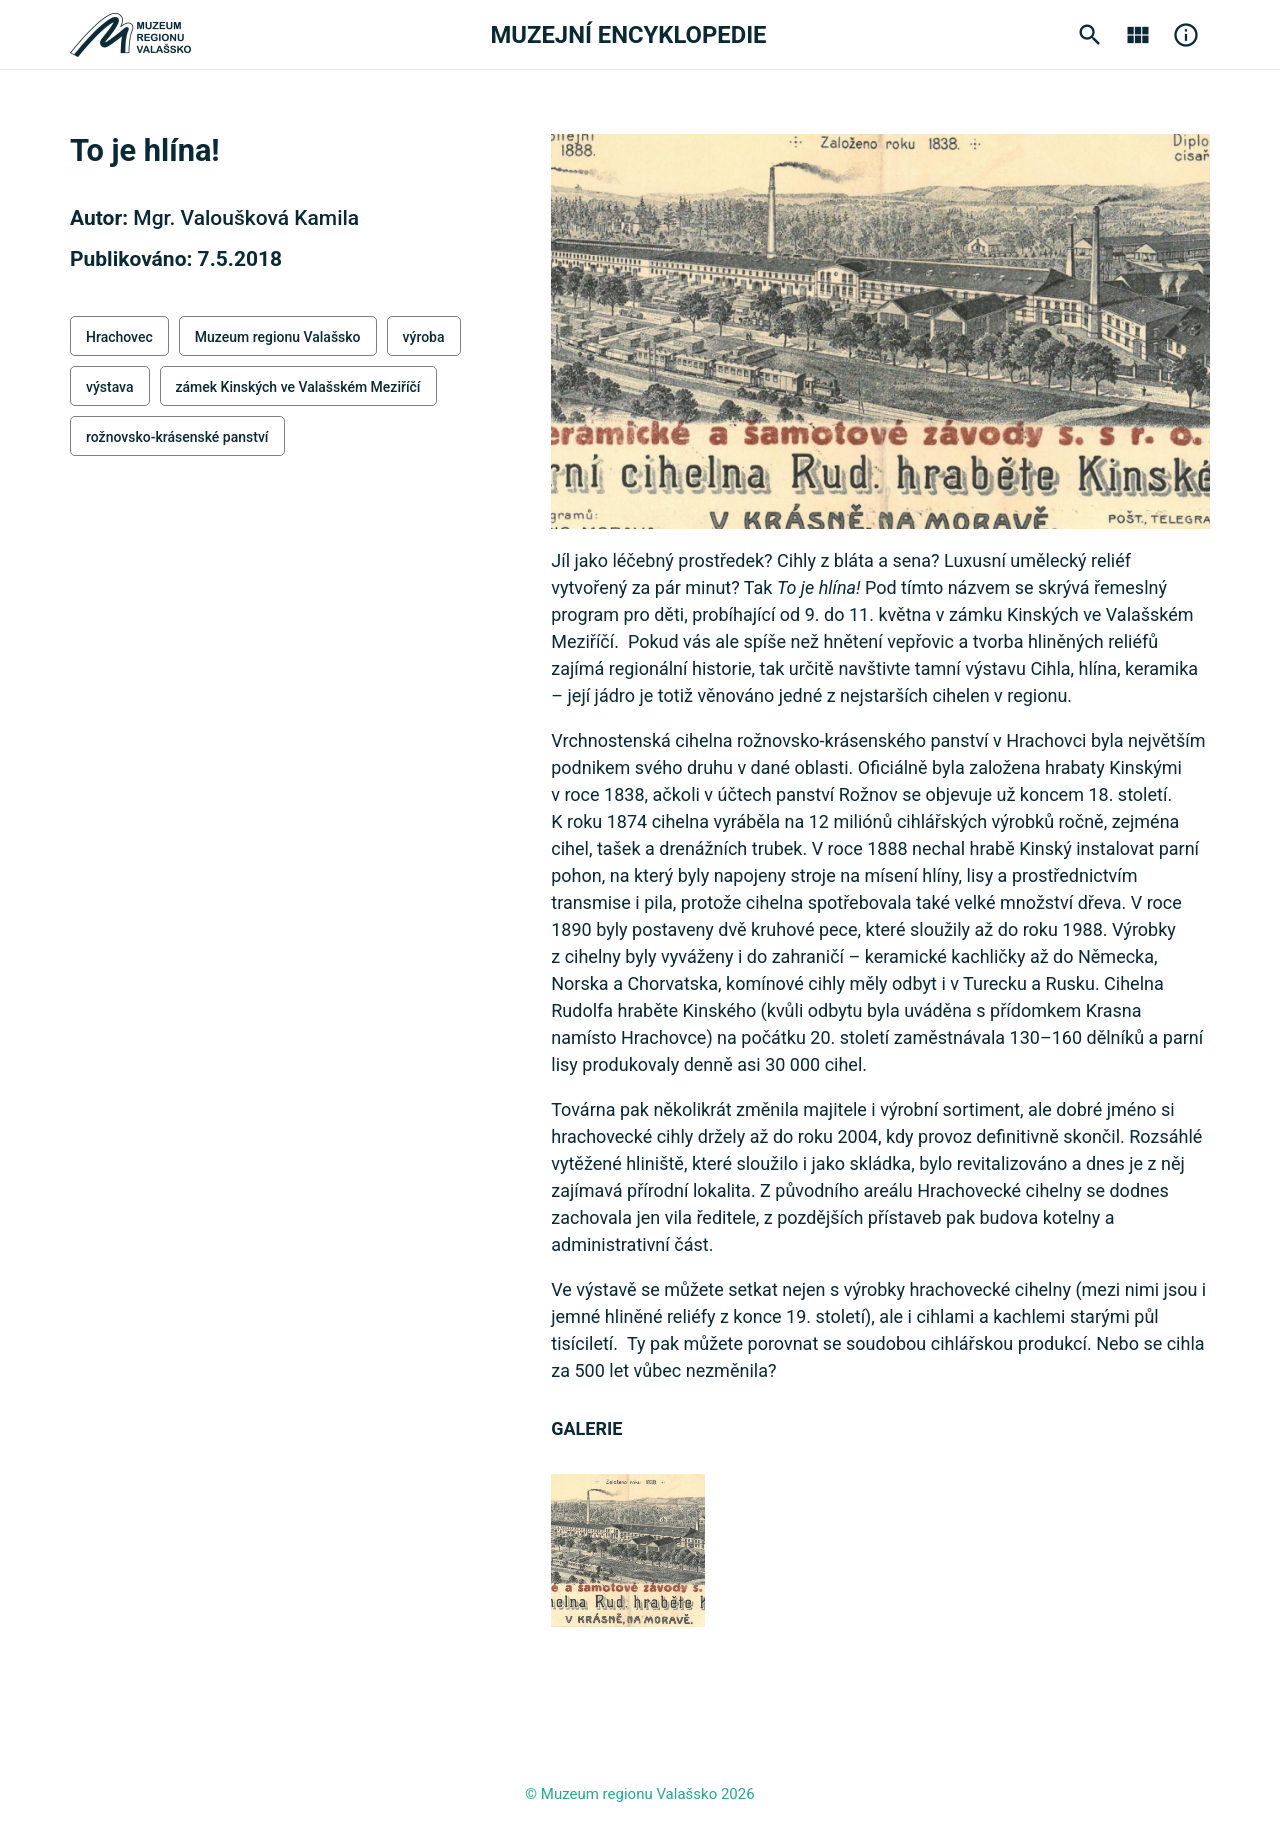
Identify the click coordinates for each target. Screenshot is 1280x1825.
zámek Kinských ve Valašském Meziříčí (298, 387)
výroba (424, 337)
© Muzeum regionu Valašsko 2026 (639, 1794)
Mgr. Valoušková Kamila (246, 218)
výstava (110, 387)
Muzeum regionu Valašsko (278, 337)
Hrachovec (119, 337)
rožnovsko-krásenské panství (177, 437)
